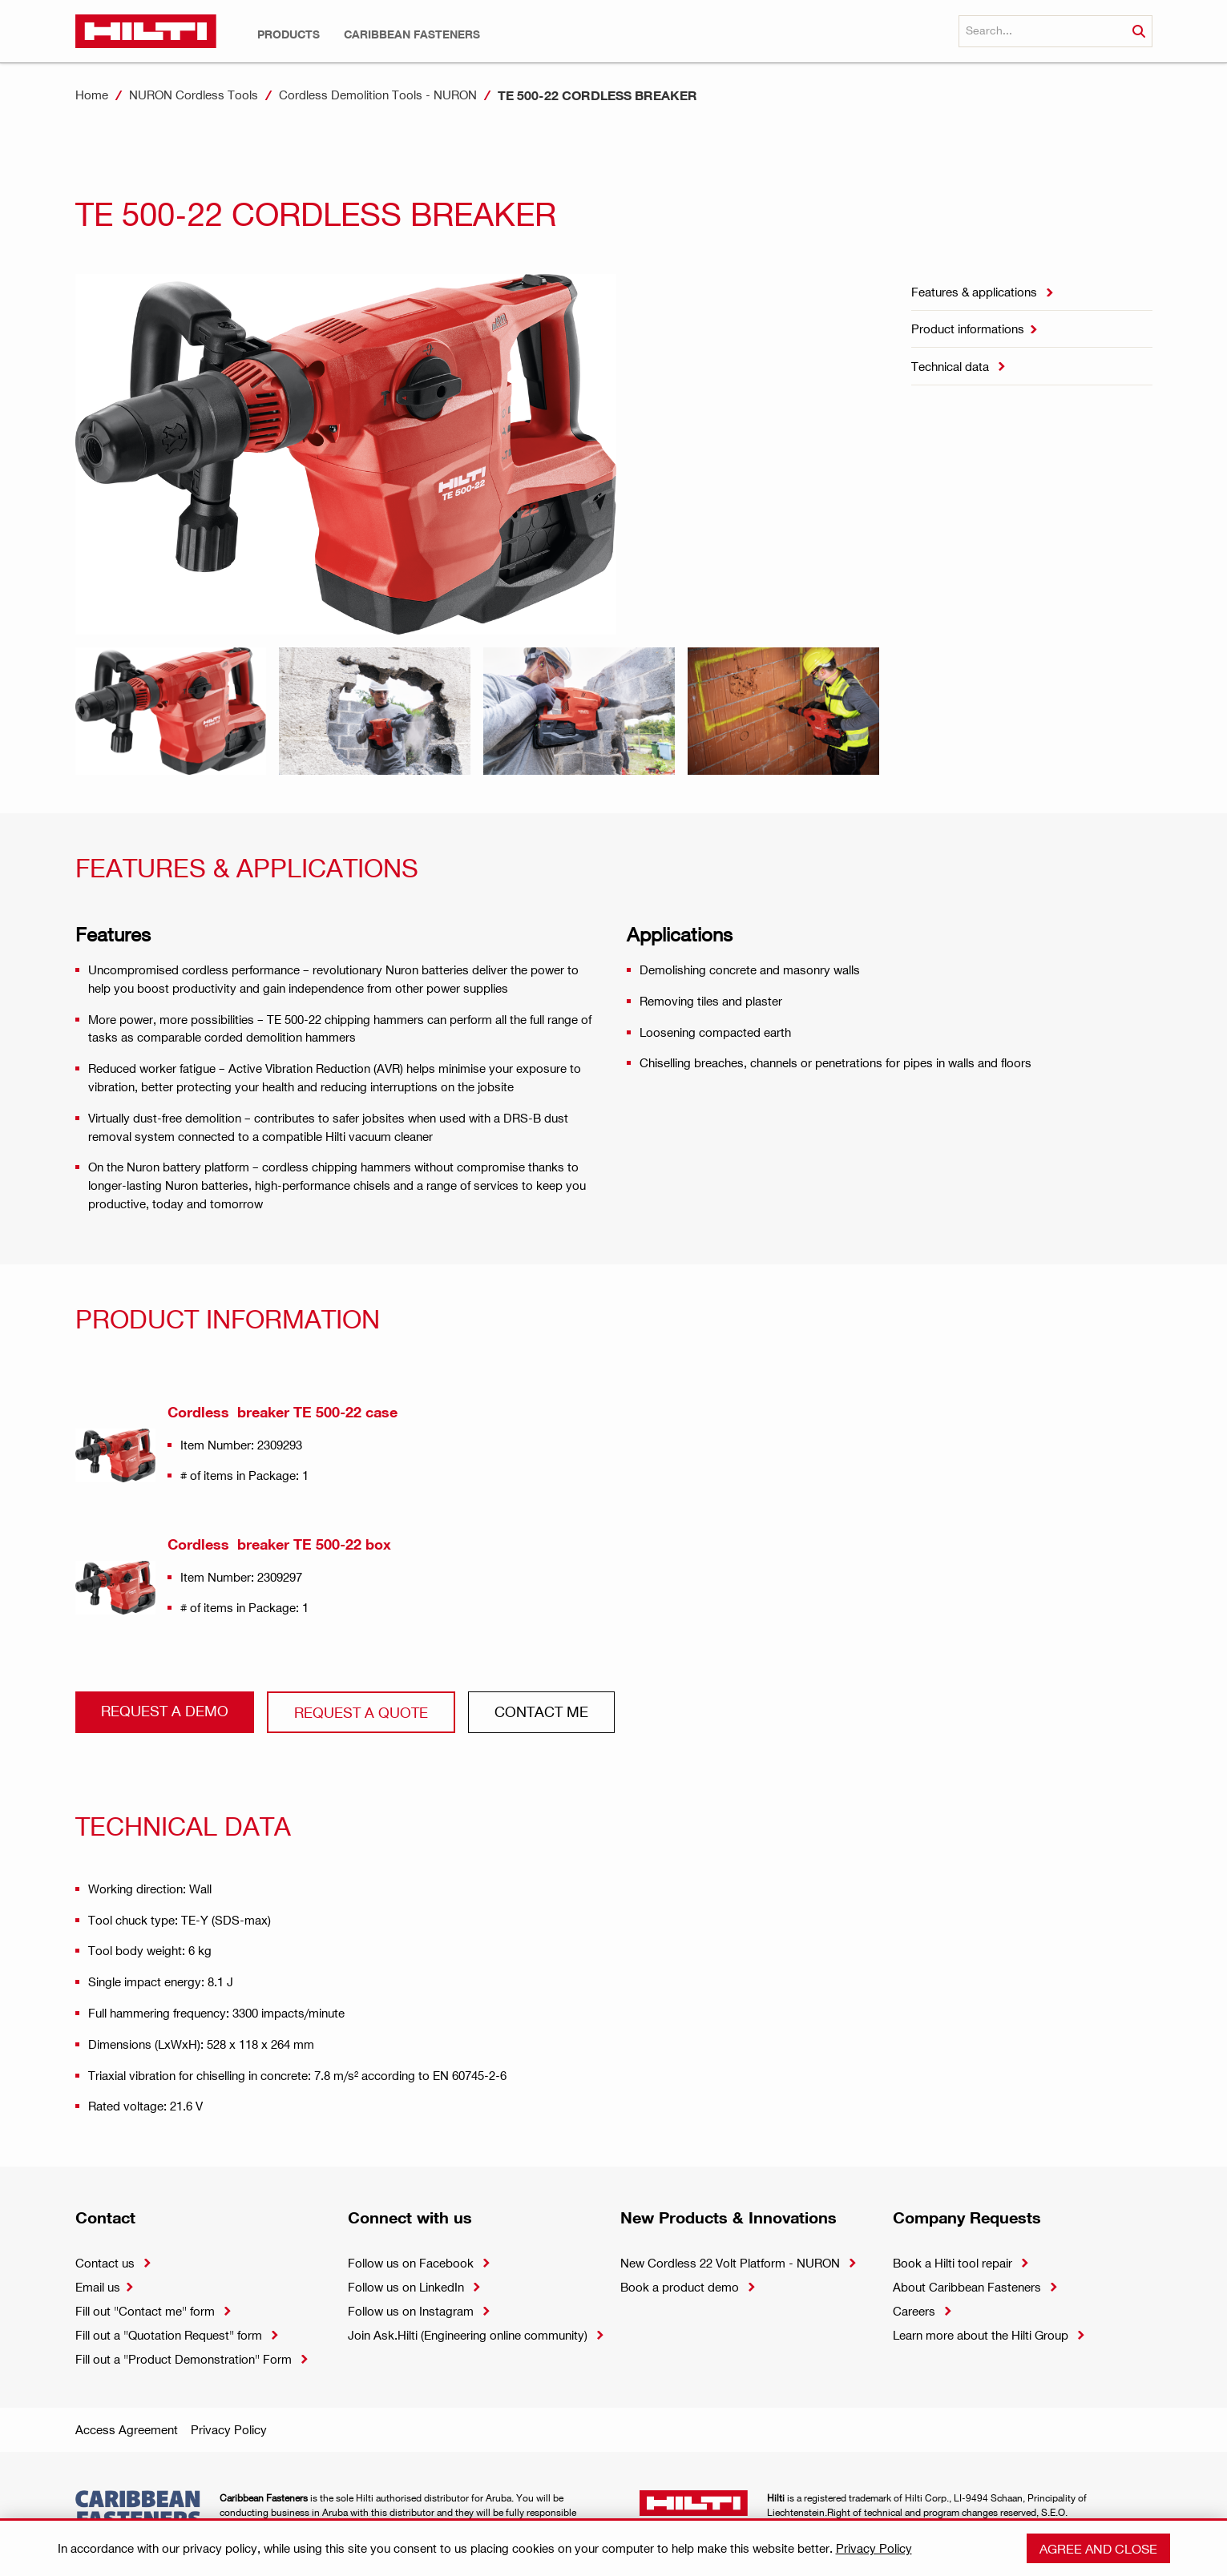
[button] (288, 34)
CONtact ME (541, 1711)
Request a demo (164, 1710)
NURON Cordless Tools (193, 94)
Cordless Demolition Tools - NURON (378, 94)
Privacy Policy (229, 2429)
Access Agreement (126, 2429)
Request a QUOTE (361, 1711)
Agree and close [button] (1098, 2548)
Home (91, 94)
